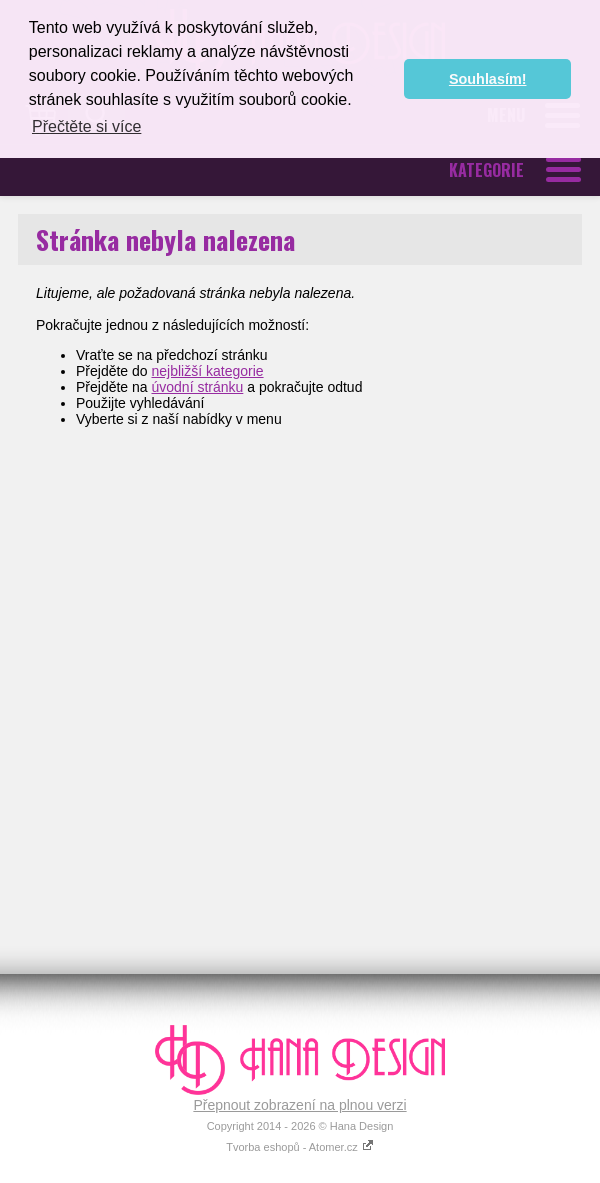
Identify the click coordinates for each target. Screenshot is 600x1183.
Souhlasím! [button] (488, 79)
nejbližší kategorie (208, 371)
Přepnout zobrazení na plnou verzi (299, 1105)
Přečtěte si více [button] (86, 126)
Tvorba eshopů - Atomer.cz (300, 1147)
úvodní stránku (198, 387)
